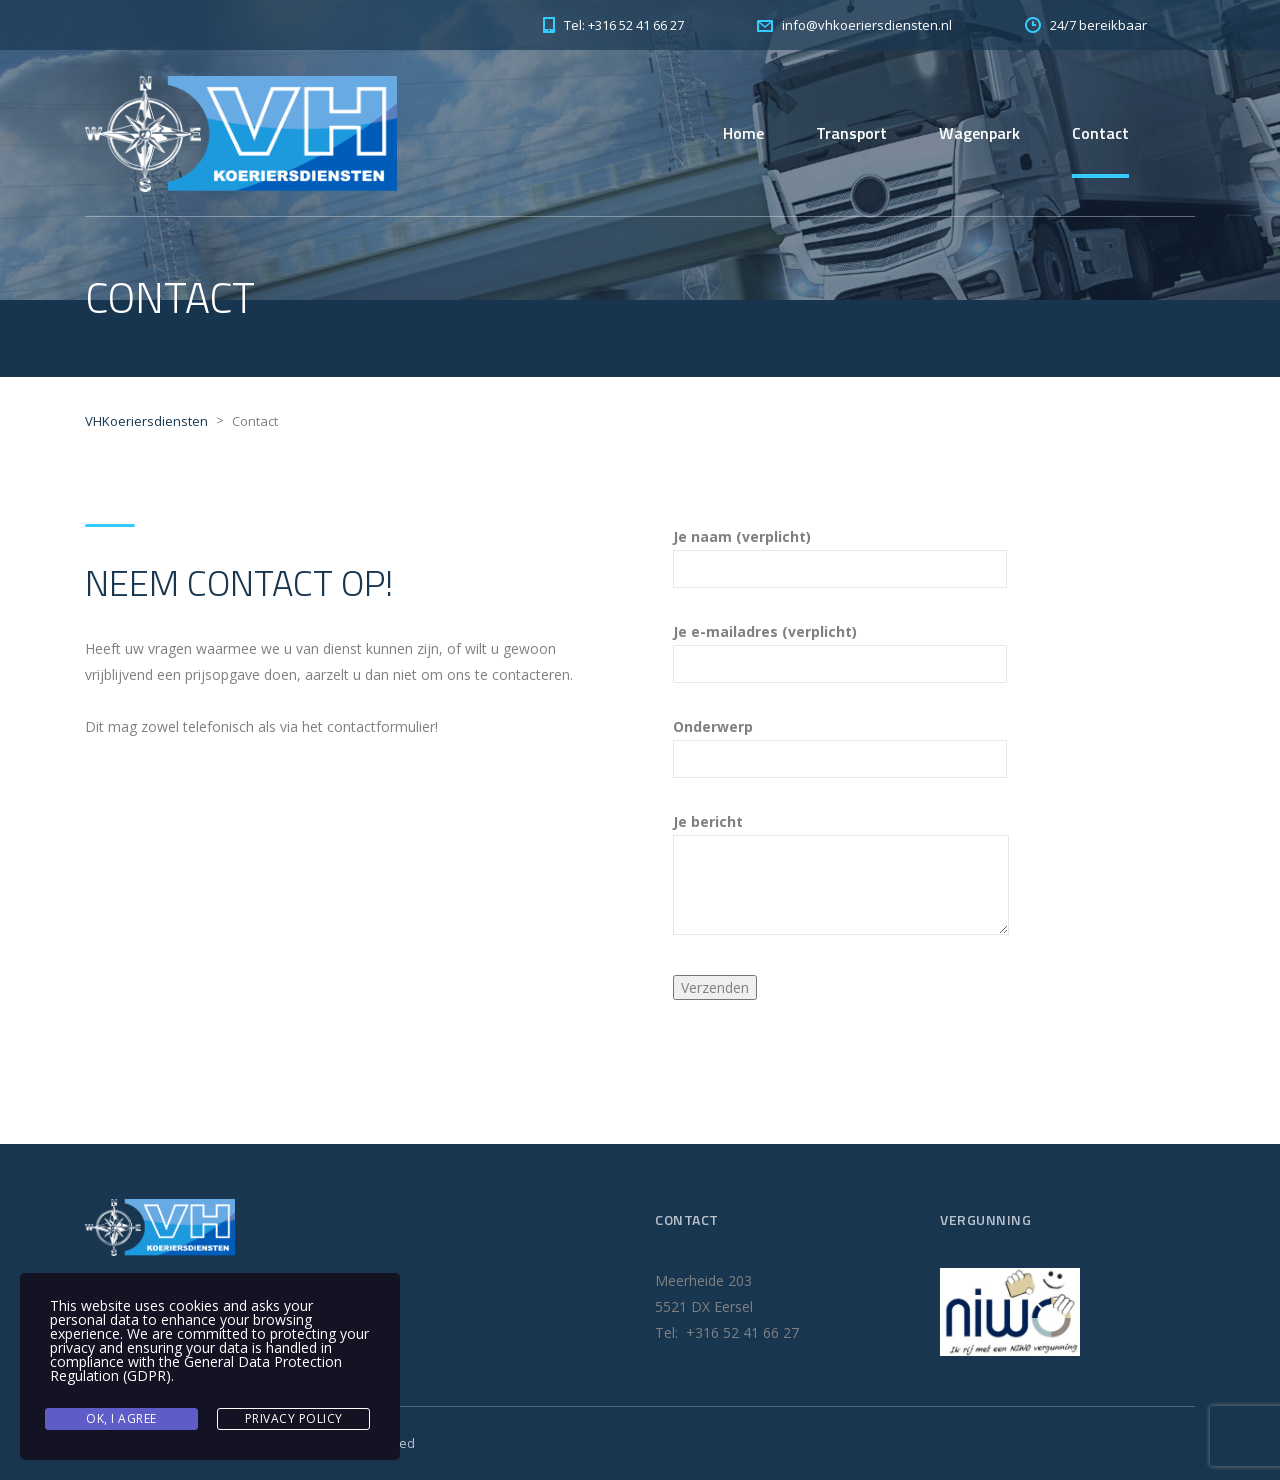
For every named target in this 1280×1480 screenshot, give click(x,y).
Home (743, 133)
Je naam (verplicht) (840, 553)
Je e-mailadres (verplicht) (840, 648)
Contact (1100, 133)
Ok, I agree (121, 1418)
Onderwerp (840, 743)
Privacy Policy (294, 1418)
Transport (851, 133)
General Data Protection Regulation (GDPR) (196, 1368)
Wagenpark (979, 133)
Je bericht (841, 873)
